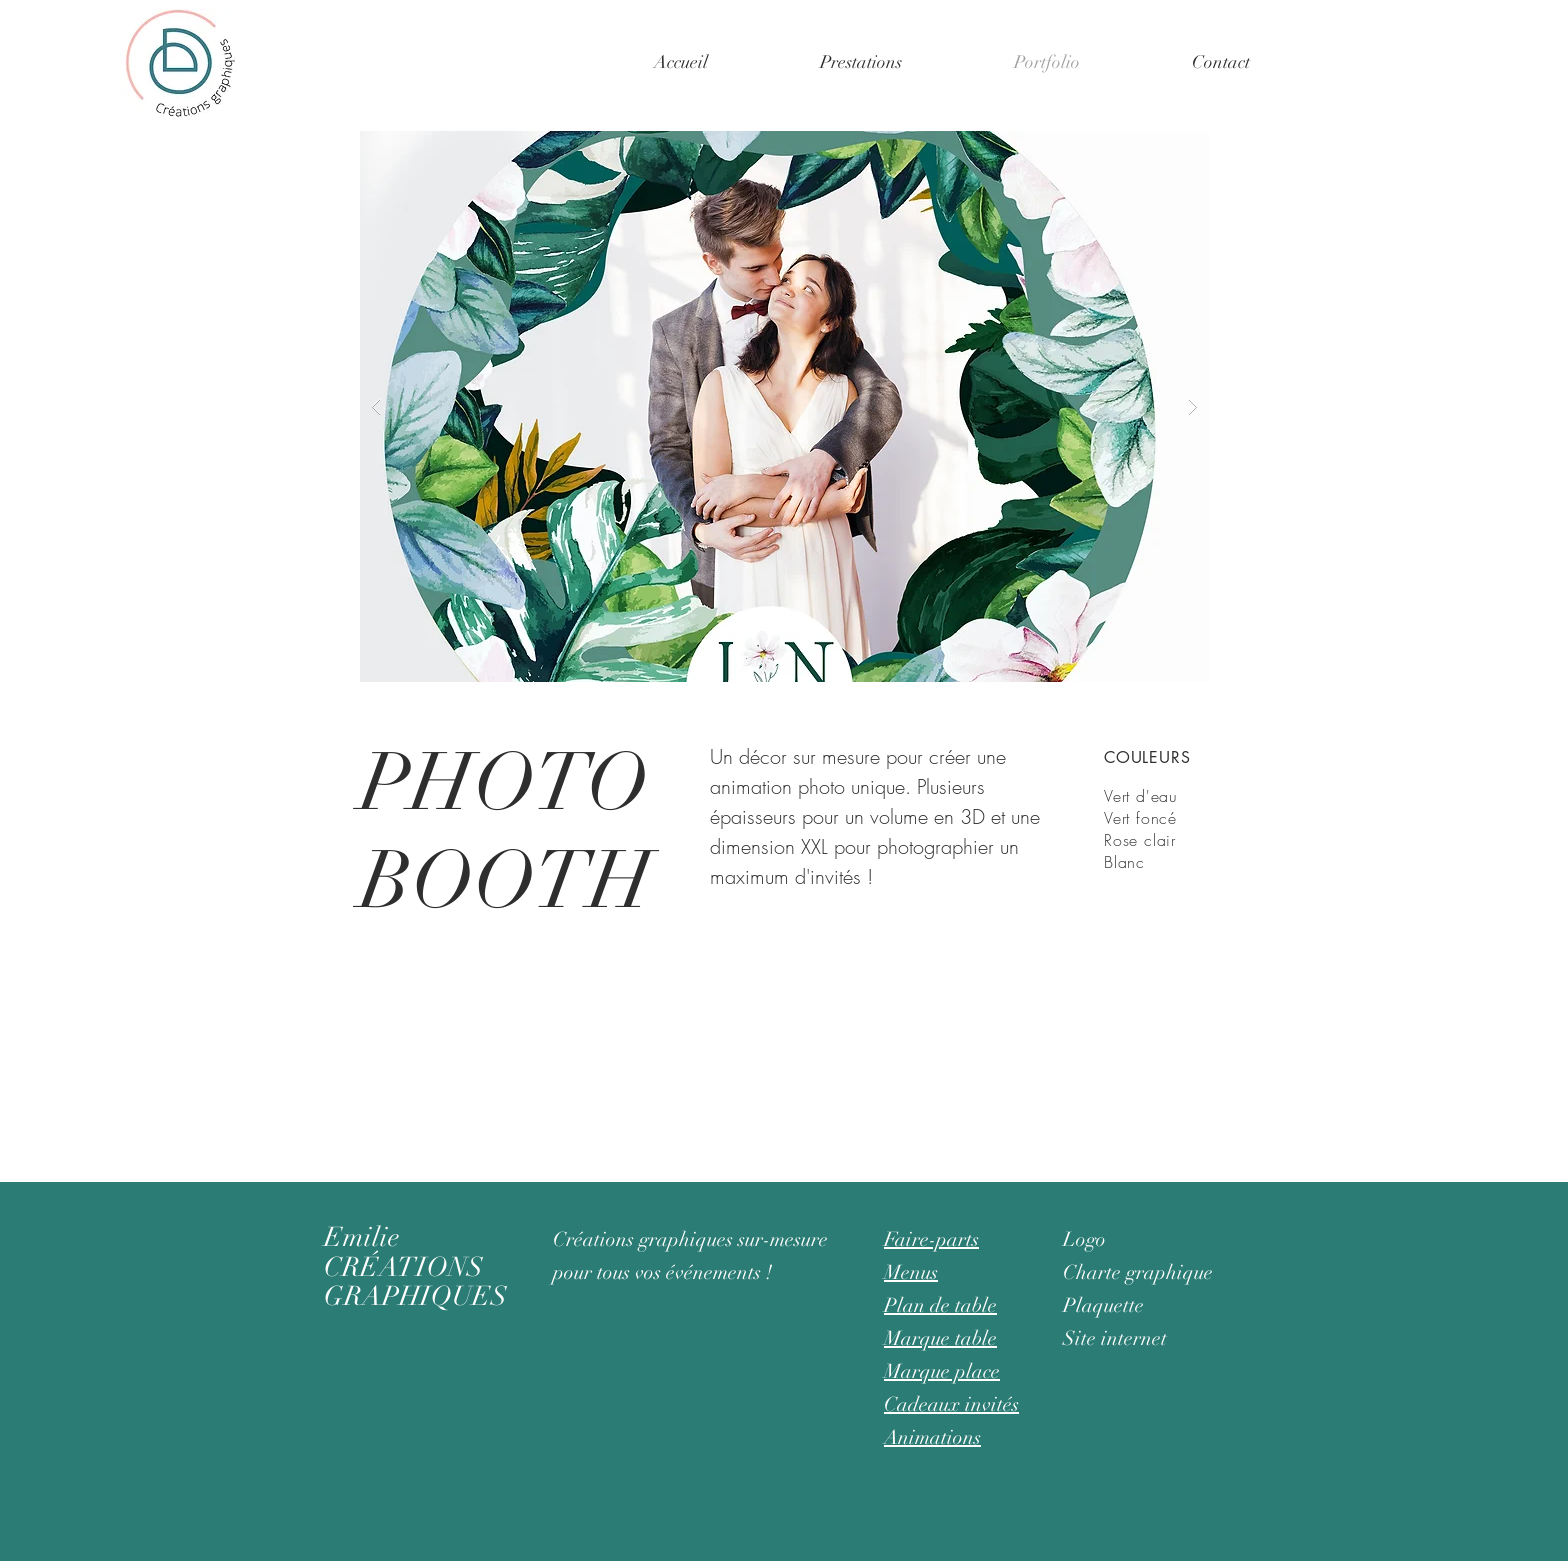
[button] (861, 62)
